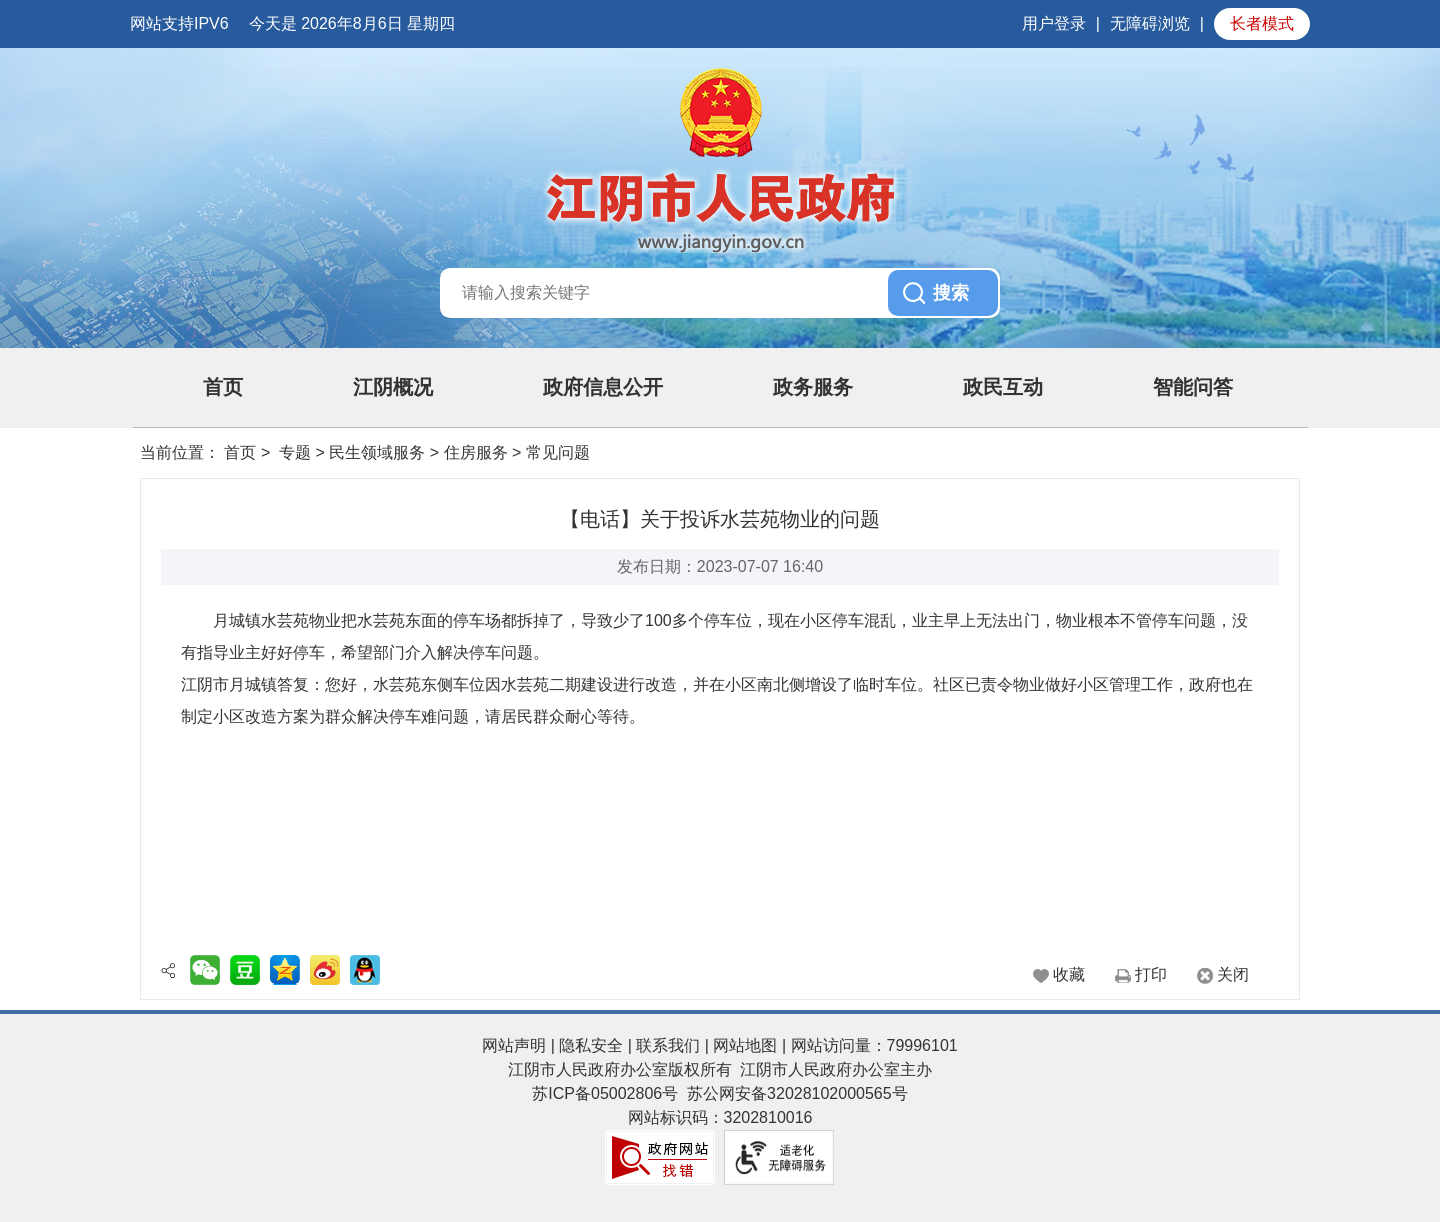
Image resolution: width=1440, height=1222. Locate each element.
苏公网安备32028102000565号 (797, 1093)
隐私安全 (591, 1045)
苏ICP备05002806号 (605, 1093)
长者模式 (1262, 23)
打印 (1151, 974)
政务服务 (813, 387)
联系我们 (668, 1045)
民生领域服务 (377, 452)
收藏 (1069, 974)
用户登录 (1054, 23)
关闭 (1233, 974)
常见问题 (558, 452)
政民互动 (1003, 387)
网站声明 (514, 1045)
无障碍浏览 (1150, 23)
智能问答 (1193, 387)
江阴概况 (393, 387)
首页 (223, 387)
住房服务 (476, 452)
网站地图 (745, 1045)
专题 (295, 452)
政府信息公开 (603, 387)
